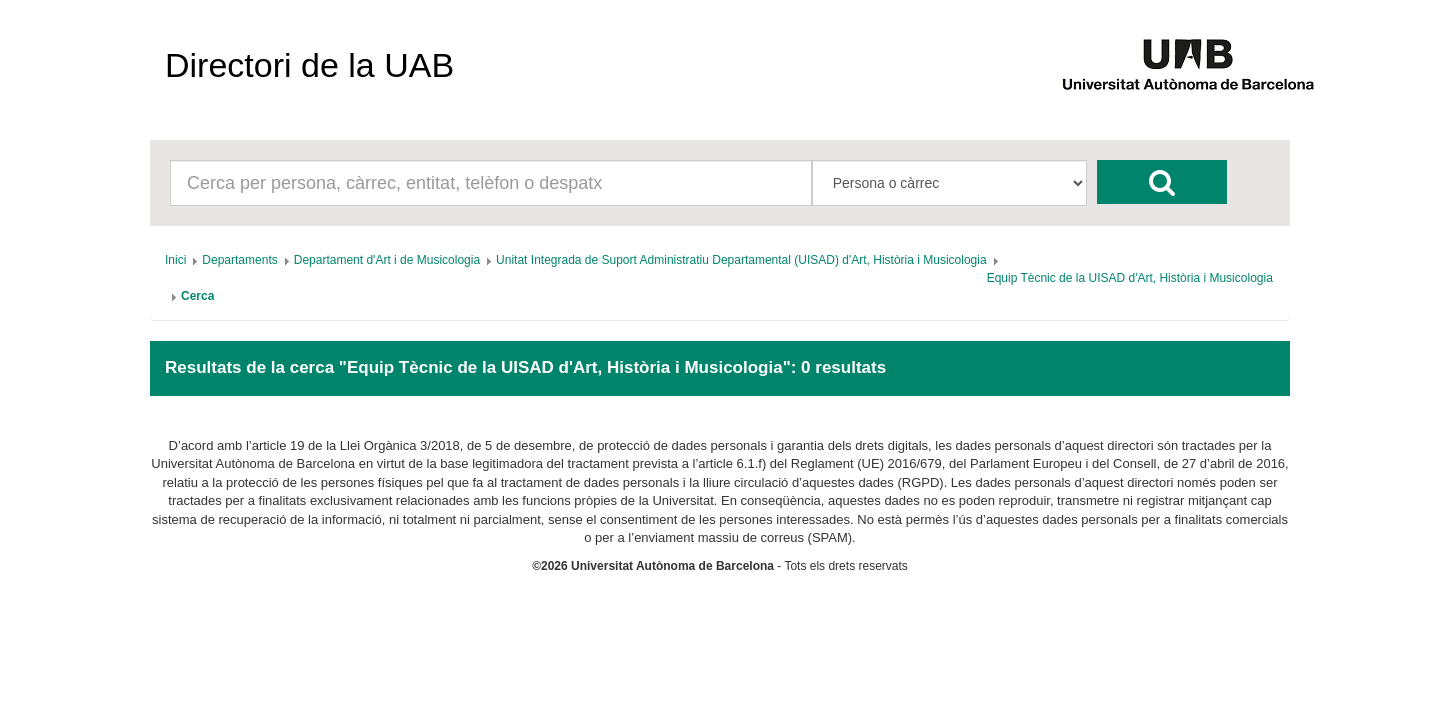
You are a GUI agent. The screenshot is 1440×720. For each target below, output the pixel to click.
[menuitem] (175, 260)
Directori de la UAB (309, 65)
